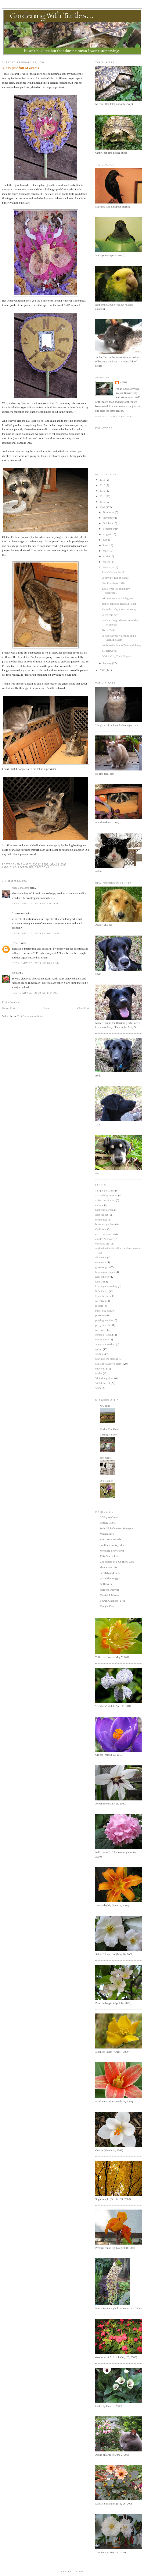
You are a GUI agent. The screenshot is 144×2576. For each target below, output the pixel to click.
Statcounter (72, 2571)
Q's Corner (106, 1480)
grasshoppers (102, 1267)
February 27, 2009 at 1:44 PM (35, 992)
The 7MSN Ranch (110, 1539)
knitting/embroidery (106, 1286)
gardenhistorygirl (110, 1578)
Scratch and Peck (110, 1572)
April (106, 556)
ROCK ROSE (108, 1522)
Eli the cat (101, 1257)
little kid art (101, 1291)
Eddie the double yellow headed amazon (117, 1248)
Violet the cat (102, 1383)
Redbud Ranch (103, 1334)
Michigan (100, 1300)
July (105, 539)
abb (14, 972)
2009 (103, 507)
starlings (100, 1353)
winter (98, 1387)
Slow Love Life (108, 1567)
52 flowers (106, 1583)
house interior (103, 1276)
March (107, 561)
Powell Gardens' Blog (112, 1600)
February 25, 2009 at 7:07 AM (35, 903)
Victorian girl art (104, 1378)
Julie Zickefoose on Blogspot (116, 1528)
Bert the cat (101, 1214)
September (109, 528)
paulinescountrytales (112, 1545)
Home (46, 1008)
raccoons (42, 867)
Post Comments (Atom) (30, 1016)
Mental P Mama (20, 887)
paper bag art (102, 1310)
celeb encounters (104, 1234)
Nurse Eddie (109, 630)
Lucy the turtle (103, 1296)
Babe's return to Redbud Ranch (119, 603)
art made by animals (106, 1195)
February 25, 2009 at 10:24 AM (36, 933)
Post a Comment (11, 1002)
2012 (103, 490)
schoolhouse (102, 1339)
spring (98, 1349)
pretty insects (102, 1325)
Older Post (83, 1008)
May (106, 550)
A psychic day (110, 614)
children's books (104, 1238)
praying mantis (103, 1320)
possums (100, 1315)
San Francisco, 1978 (113, 583)
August (107, 534)
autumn (99, 1205)
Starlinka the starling (106, 1358)
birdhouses (101, 1219)
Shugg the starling (105, 1344)
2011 (103, 496)
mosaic (99, 1305)
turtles (98, 1373)
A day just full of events (20, 68)
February (108, 567)
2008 (103, 670)
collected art (23, 867)
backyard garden (104, 1209)
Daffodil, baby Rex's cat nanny (119, 609)
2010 (103, 501)
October (107, 523)
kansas (99, 1281)
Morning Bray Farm (112, 1550)
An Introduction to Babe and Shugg (121, 645)
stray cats (100, 1368)
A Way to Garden (110, 1517)
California (101, 1229)
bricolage (105, 1457)
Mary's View (107, 1606)
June (106, 545)
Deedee (16, 942)
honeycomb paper (105, 1272)
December (109, 512)
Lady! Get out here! (113, 572)
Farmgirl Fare (108, 1434)
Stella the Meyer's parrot (108, 1363)
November (109, 517)
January (107, 663)
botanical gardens (105, 1224)
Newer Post (8, 1008)
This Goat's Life (109, 1556)
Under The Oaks (109, 1429)
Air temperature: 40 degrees (117, 598)
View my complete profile (113, 416)
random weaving (109, 1589)
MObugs (105, 1405)
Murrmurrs (107, 1533)
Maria (124, 382)
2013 (103, 485)
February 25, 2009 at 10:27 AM (36, 963)
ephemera (100, 1262)
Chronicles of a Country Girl (117, 1561)
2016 (103, 479)
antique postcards (105, 1190)
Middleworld (109, 650)
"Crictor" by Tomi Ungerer (117, 656)
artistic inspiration (105, 1200)
